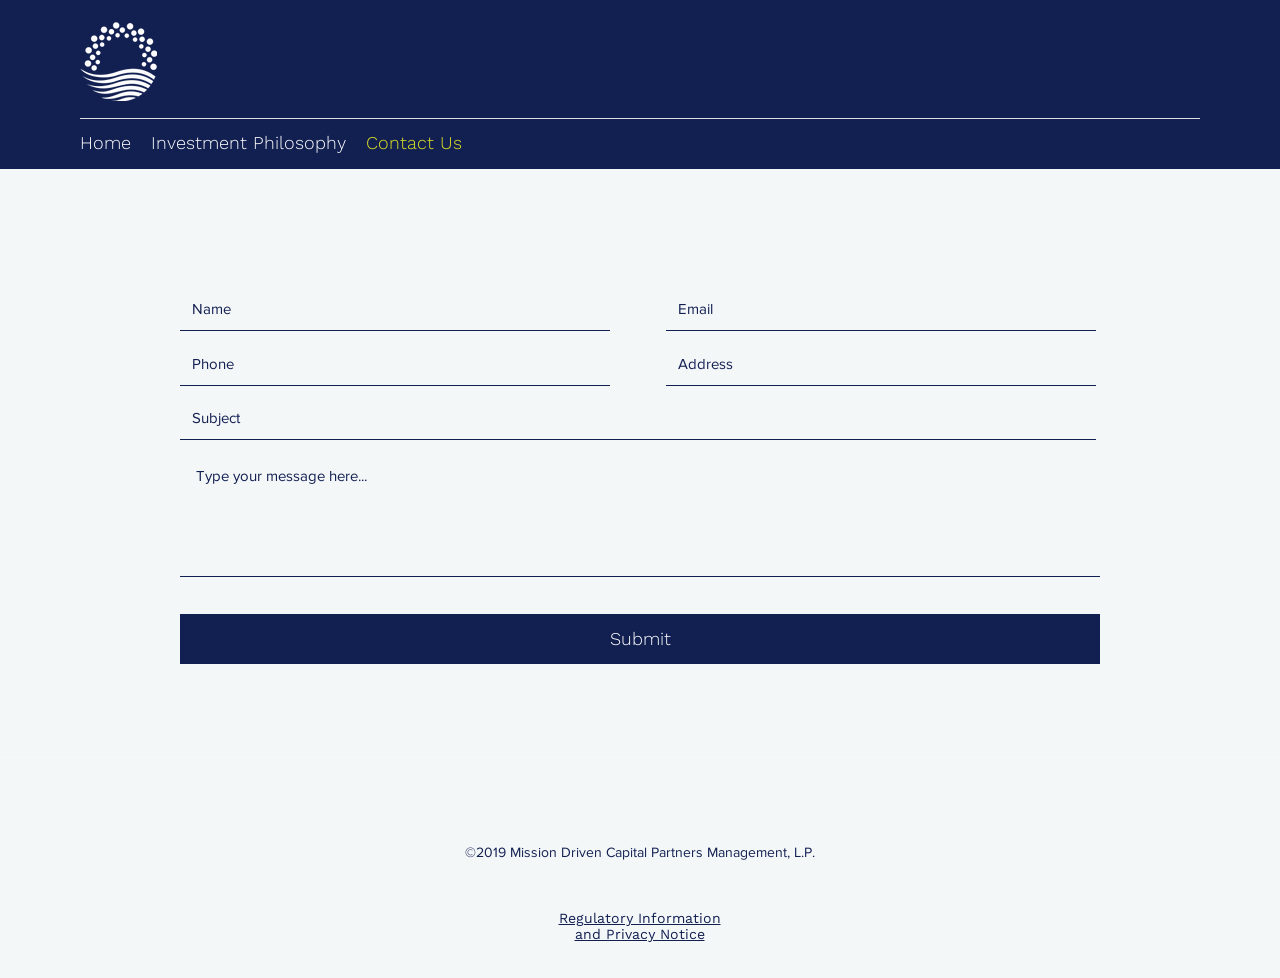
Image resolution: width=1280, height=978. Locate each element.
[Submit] (640, 639)
